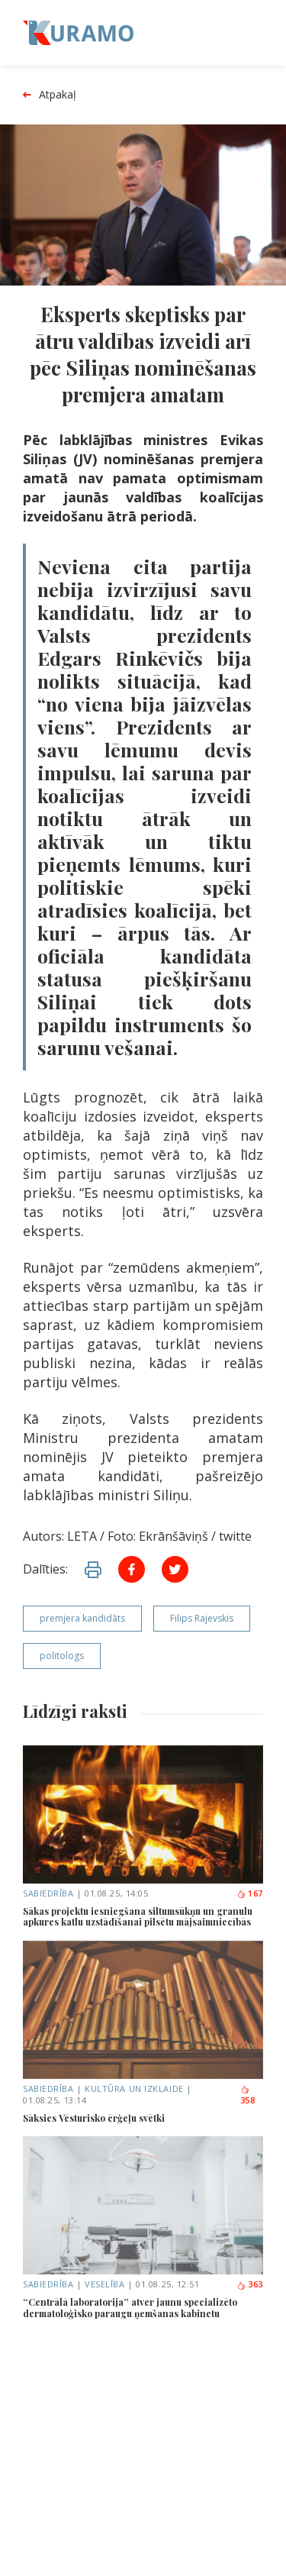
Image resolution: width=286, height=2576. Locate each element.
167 (249, 1893)
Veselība (104, 2284)
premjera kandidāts (82, 1618)
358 (247, 2096)
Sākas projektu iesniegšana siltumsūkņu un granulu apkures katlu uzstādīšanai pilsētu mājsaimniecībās (137, 1917)
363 (249, 2284)
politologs (62, 1655)
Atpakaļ (49, 95)
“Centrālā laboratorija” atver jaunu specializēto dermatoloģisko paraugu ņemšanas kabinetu (130, 2308)
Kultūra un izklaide (134, 2088)
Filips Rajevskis (201, 1618)
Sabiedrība (48, 1893)
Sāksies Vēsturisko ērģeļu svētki (94, 2118)
